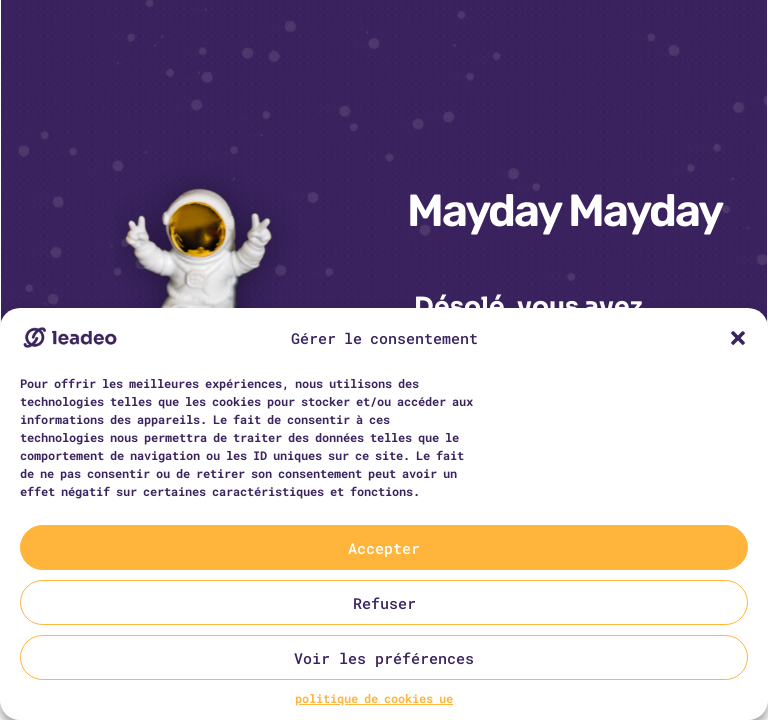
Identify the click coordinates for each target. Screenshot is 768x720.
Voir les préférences (384, 658)
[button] (738, 338)
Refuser (384, 603)
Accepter (384, 548)
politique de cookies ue (374, 698)
